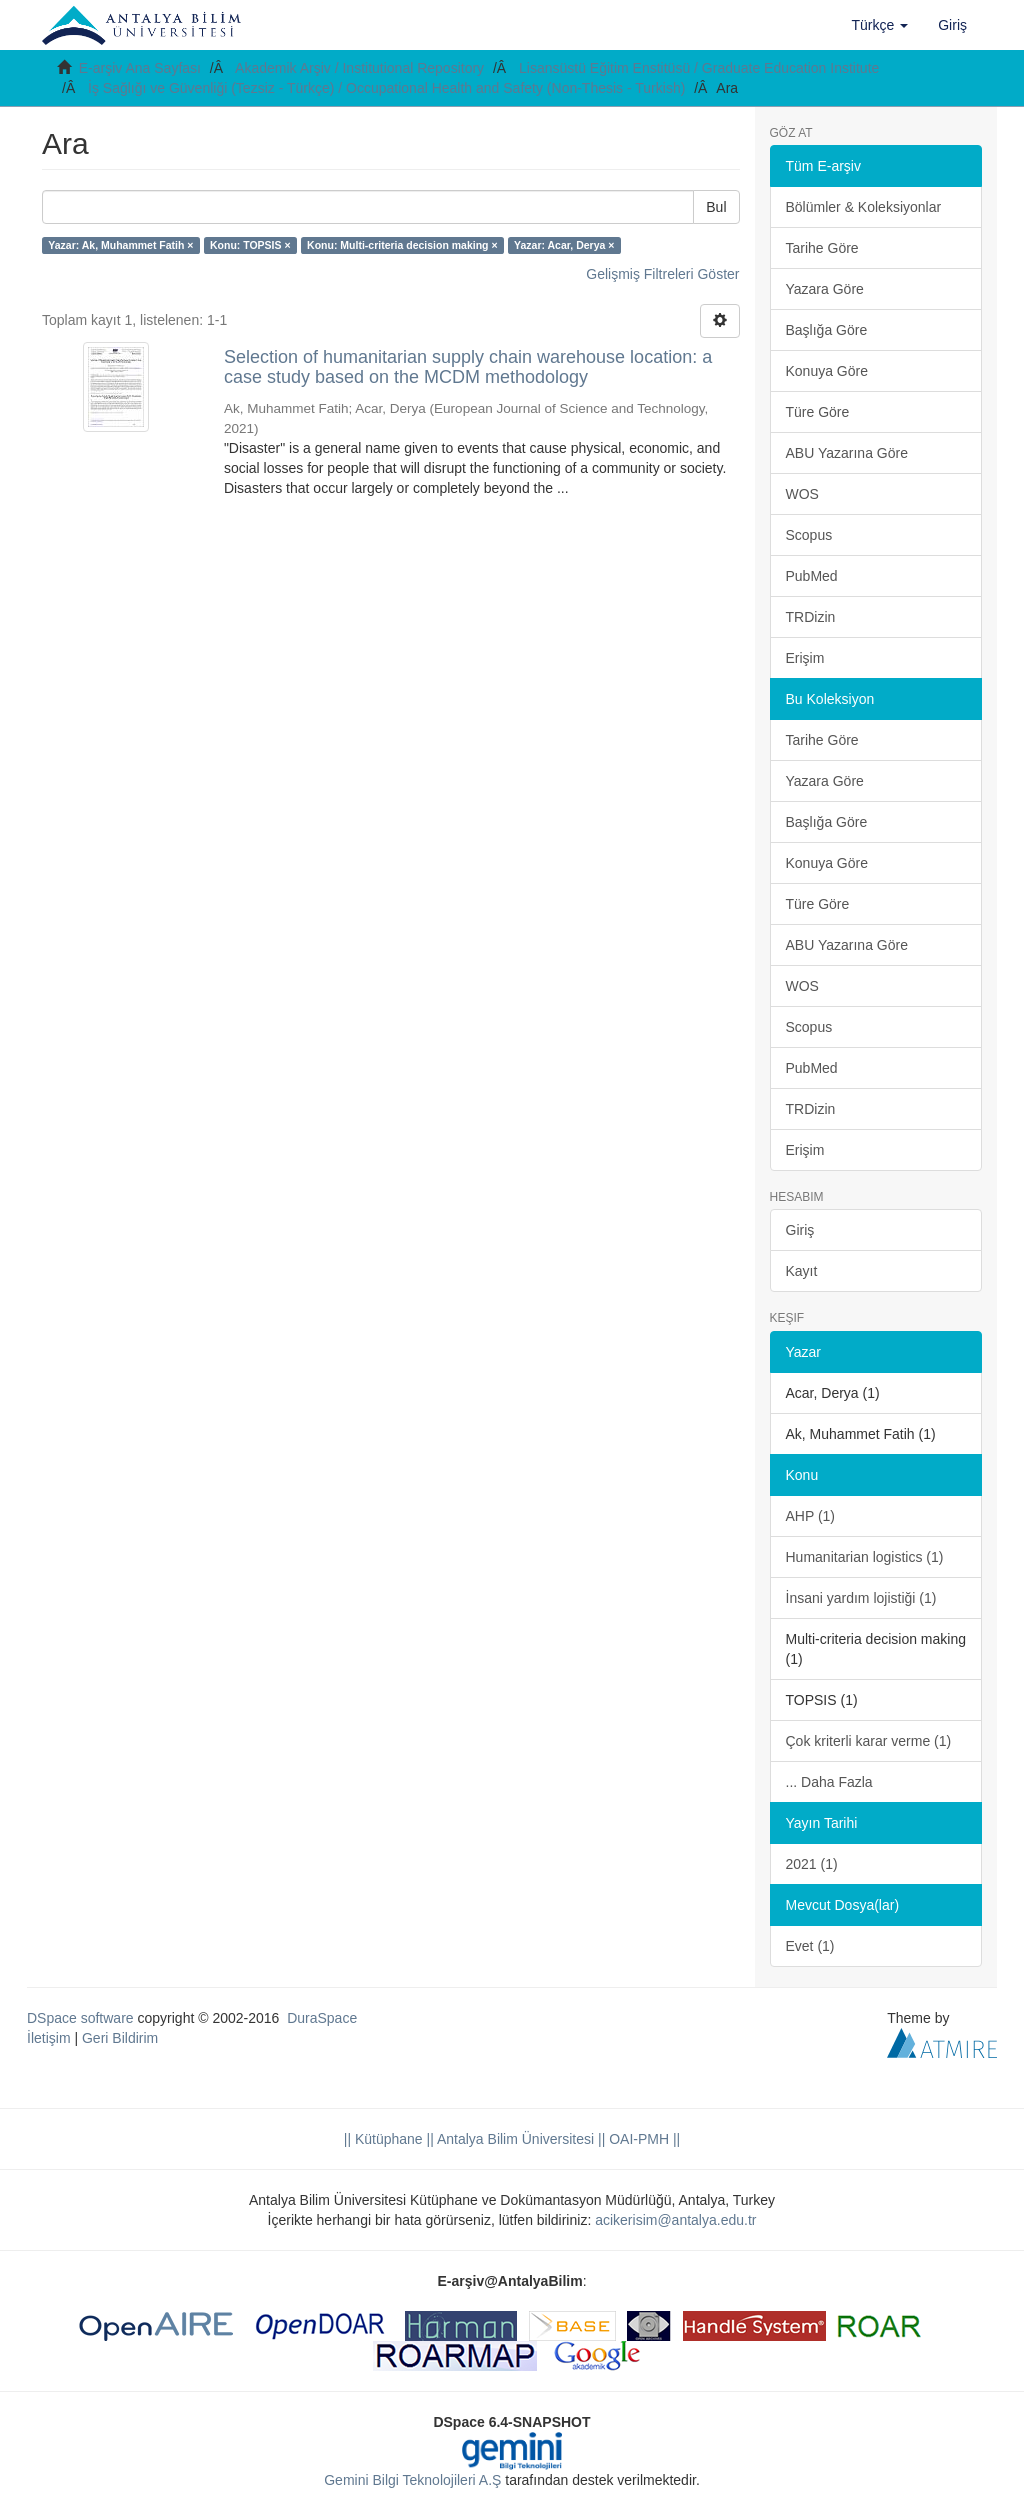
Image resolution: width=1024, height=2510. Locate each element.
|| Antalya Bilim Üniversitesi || (514, 2139)
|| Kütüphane (383, 2139)
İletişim (49, 2038)
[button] (880, 25)
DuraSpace (322, 2018)
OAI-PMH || (642, 2139)
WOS (802, 494)
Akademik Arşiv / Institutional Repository (359, 68)
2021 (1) (812, 1864)
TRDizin (811, 617)
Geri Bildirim (120, 2038)
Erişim (805, 658)
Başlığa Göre (827, 330)
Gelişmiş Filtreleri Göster (662, 274)
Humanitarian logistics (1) (865, 1557)
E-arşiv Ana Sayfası (140, 68)
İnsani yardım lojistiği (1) (861, 1598)
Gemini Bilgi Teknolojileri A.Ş (412, 2480)
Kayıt (802, 1271)
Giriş (800, 1230)
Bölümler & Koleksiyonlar (864, 207)
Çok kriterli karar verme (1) (869, 1741)
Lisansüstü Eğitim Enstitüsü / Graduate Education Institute (699, 68)
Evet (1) (810, 1946)
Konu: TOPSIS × (250, 245)
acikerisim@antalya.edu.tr (675, 2220)
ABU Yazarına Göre (847, 453)
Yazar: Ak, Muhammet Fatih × (120, 245)
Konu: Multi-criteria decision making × (402, 245)
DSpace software (80, 2018)
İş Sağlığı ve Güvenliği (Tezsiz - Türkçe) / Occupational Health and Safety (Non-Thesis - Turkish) (386, 88)
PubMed (812, 576)
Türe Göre (818, 412)
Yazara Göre (825, 289)
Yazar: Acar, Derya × (564, 245)
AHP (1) (811, 1516)
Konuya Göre (827, 371)
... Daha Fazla (829, 1782)
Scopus (809, 535)
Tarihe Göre (822, 248)
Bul (716, 207)
